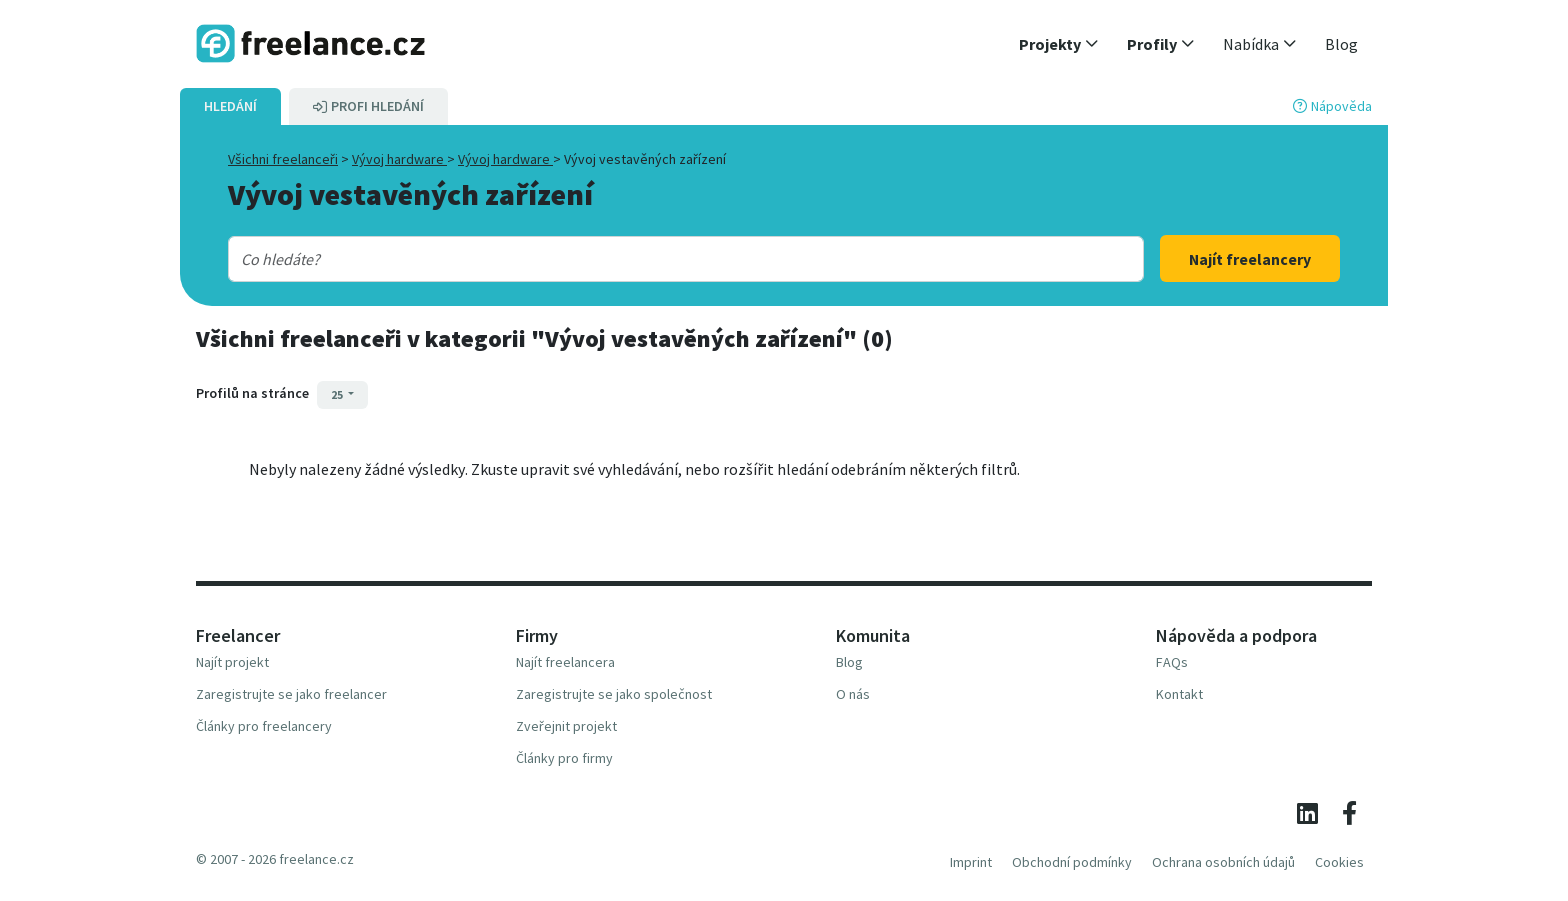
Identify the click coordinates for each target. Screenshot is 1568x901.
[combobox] (644, 259)
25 (338, 394)
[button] (1059, 44)
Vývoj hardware (399, 159)
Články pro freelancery (264, 726)
